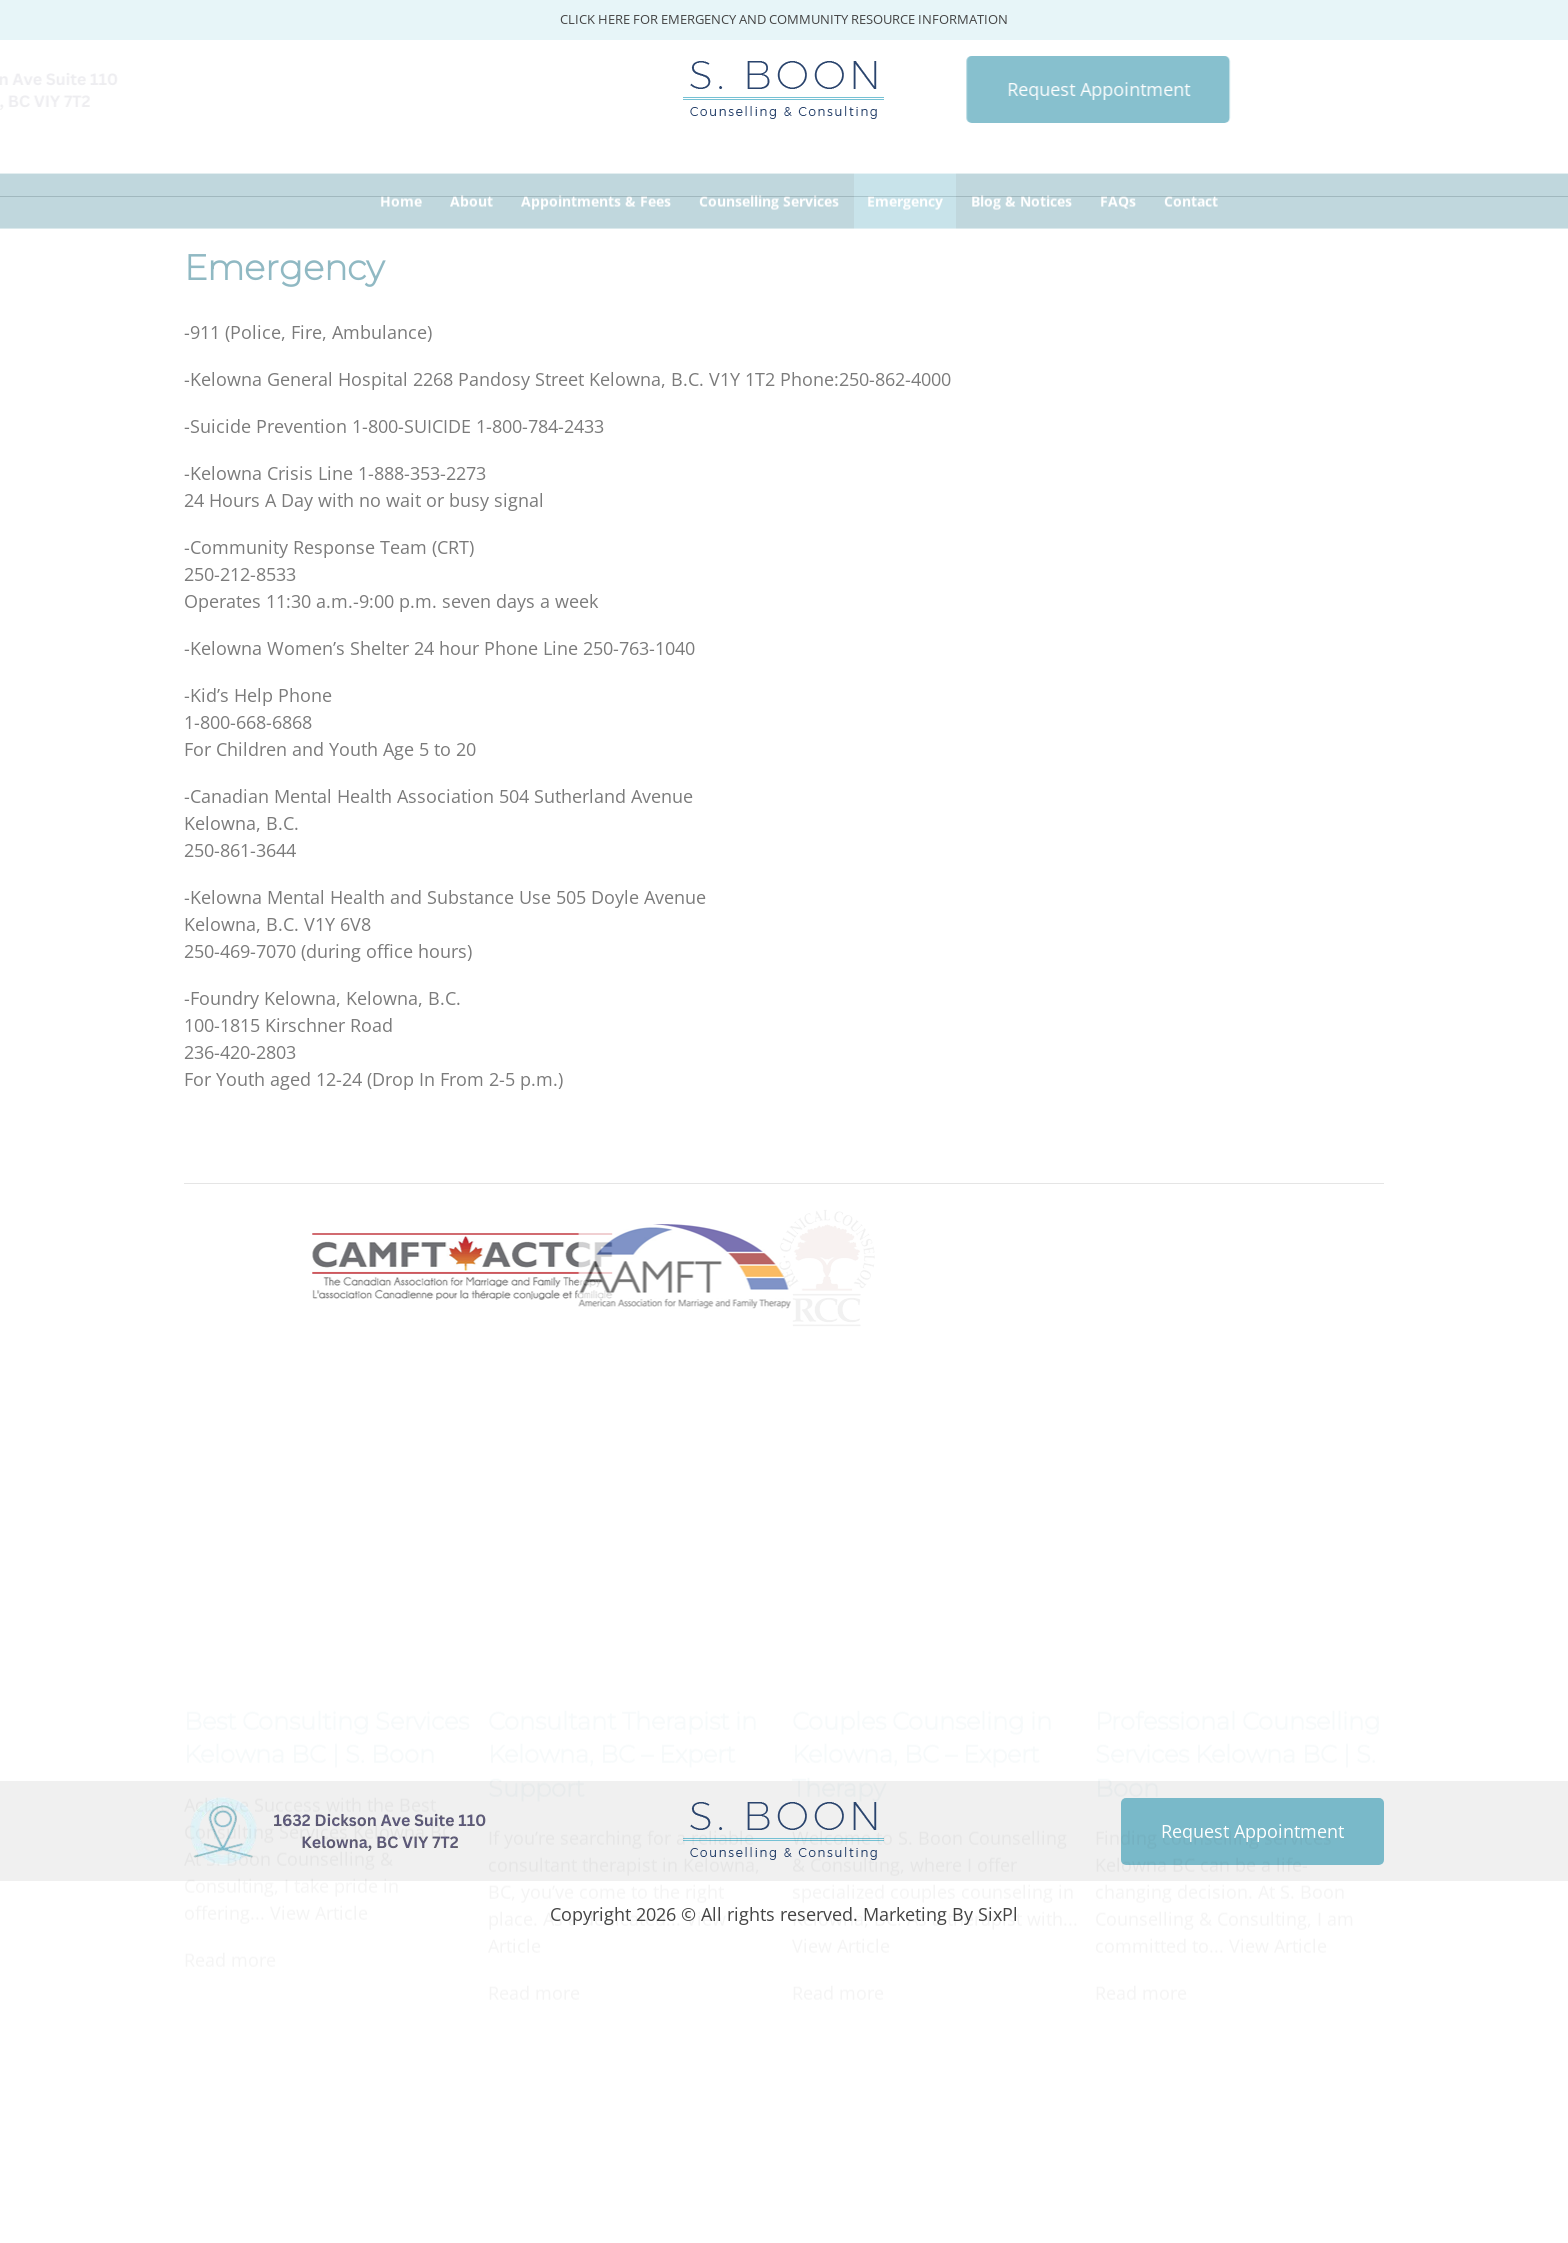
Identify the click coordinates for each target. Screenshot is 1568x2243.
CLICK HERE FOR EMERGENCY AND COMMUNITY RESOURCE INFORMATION (784, 19)
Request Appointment (964, 89)
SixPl (998, 1914)
